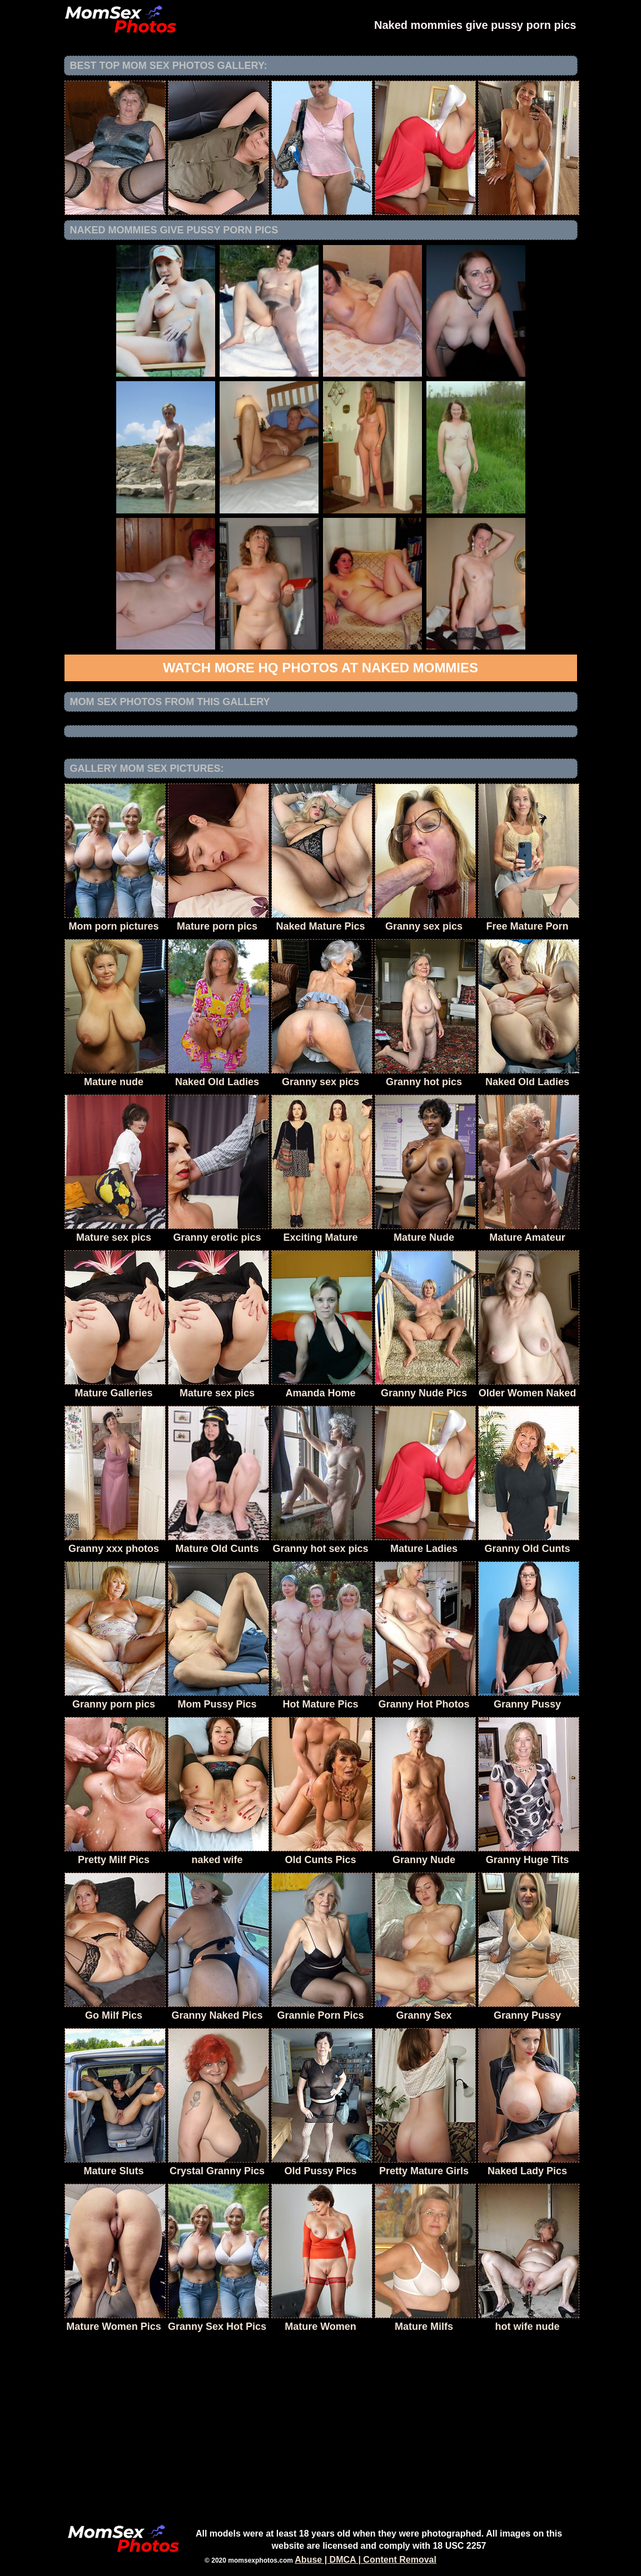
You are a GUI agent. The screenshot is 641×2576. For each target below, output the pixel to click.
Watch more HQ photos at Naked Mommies (320, 667)
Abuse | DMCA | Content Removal (365, 2559)
